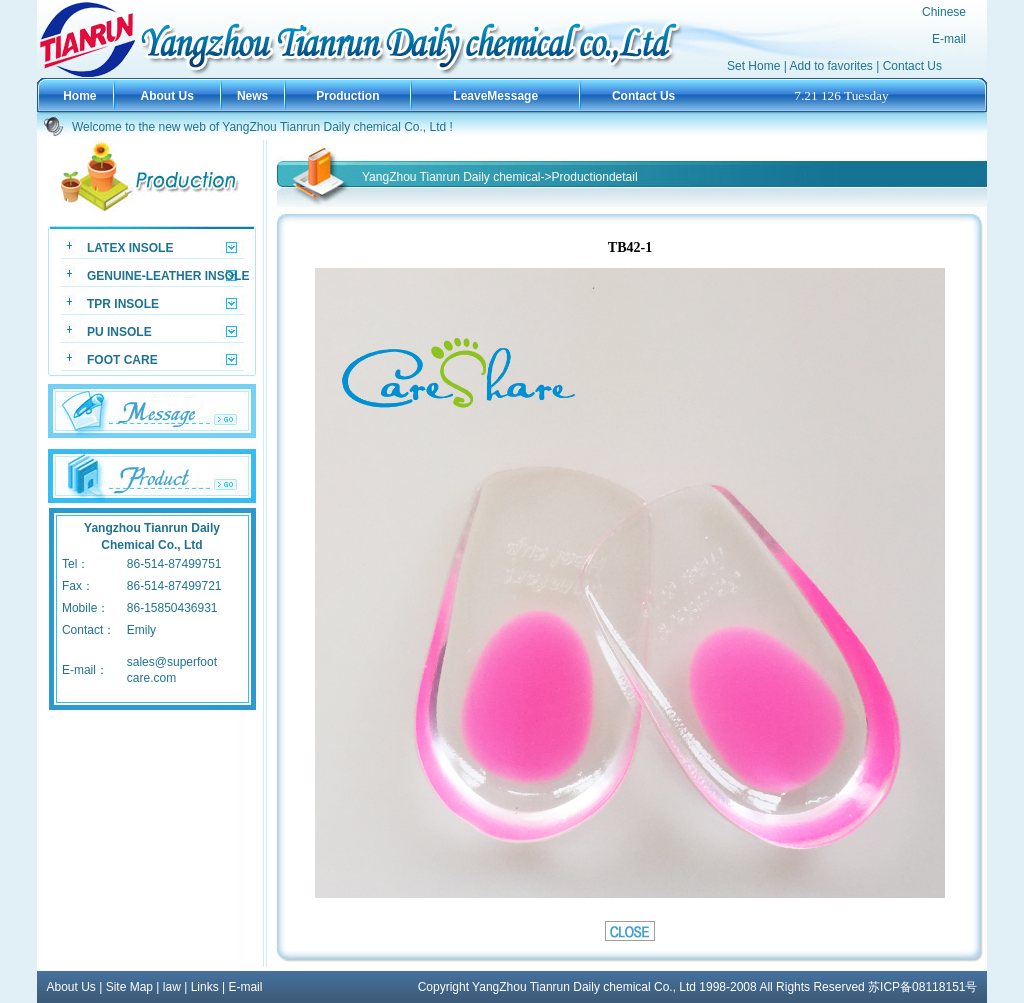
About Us (71, 987)
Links (205, 987)
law (172, 987)
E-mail (949, 39)
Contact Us (912, 66)
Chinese (944, 12)
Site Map (129, 987)
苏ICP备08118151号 (922, 987)
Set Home (753, 66)
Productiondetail (595, 177)
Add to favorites (830, 66)
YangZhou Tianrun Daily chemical (451, 177)
